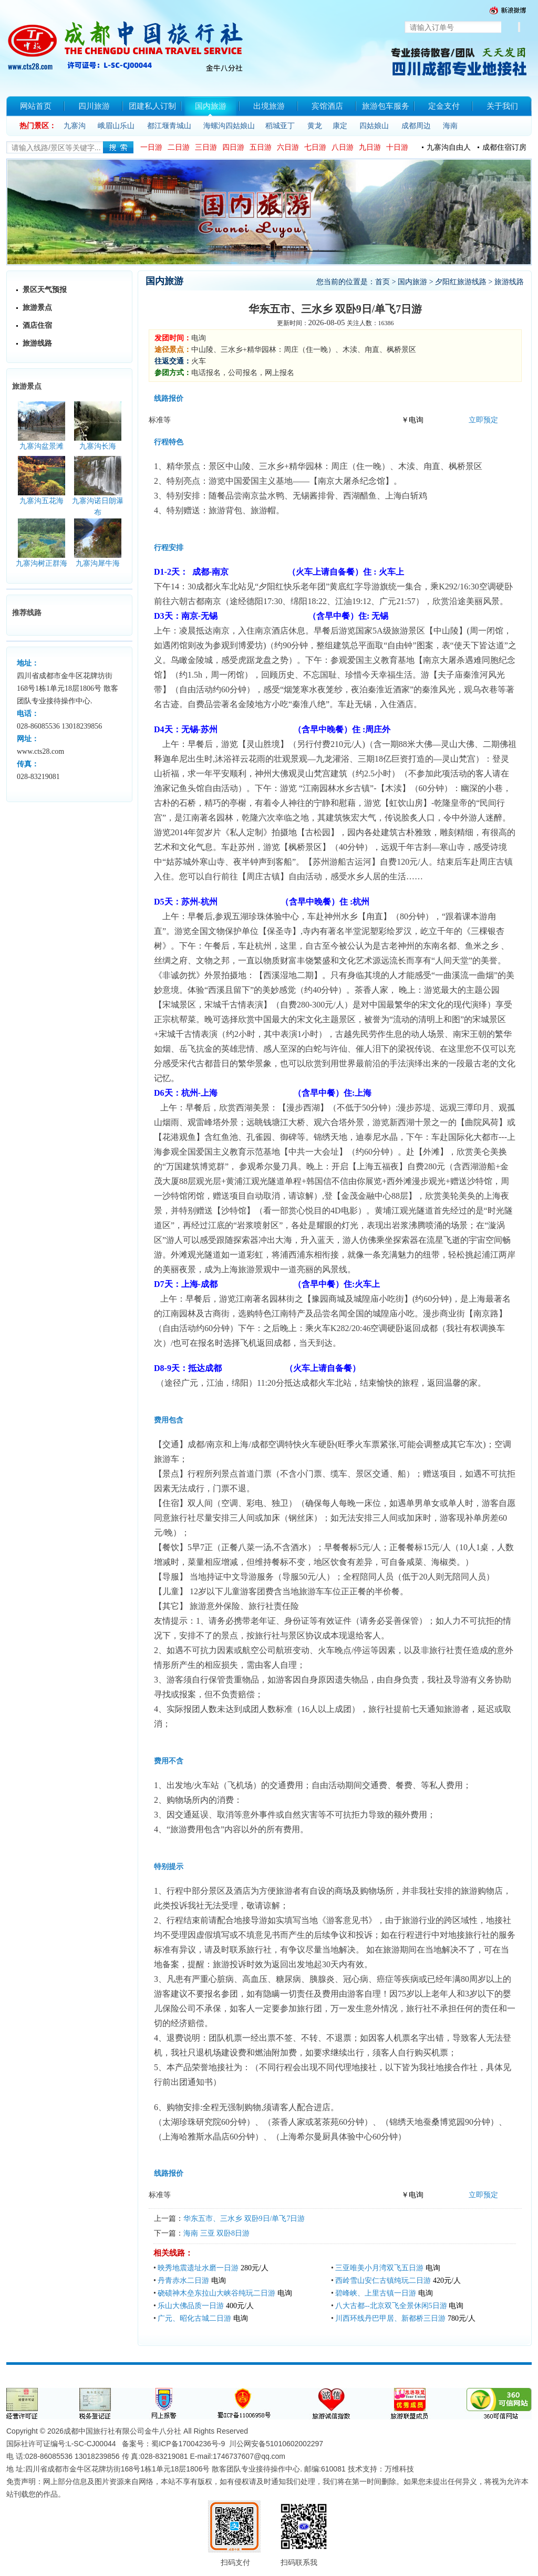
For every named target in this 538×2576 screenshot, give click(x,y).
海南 (450, 126)
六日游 (288, 147)
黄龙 (314, 126)
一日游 (151, 147)
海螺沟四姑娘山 (229, 126)
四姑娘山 (374, 126)
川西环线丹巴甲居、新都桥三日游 (390, 2318)
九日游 (370, 147)
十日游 (397, 147)
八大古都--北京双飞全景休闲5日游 (391, 2306)
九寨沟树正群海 (41, 563)
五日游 (261, 147)
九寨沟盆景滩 (41, 446)
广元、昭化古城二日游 (194, 2318)
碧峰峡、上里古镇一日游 (375, 2293)
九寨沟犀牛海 (98, 563)
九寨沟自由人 (449, 147)
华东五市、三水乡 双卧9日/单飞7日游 (244, 2218)
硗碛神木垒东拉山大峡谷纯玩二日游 (216, 2293)
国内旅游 (412, 282)
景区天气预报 (45, 290)
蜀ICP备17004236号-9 (188, 2443)
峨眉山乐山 (116, 126)
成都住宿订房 (504, 147)
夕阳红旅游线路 (461, 282)
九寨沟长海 (97, 446)
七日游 (315, 147)
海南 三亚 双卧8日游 (216, 2233)
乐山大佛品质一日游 (191, 2306)
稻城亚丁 (280, 126)
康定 (340, 126)
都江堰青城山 (169, 126)
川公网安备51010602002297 (276, 2443)
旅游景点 (37, 307)
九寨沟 (75, 126)
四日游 (233, 147)
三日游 (206, 147)
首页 (382, 282)
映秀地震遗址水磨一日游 (198, 2268)
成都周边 (416, 126)
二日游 (179, 147)
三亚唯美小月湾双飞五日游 (379, 2268)
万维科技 (399, 2469)
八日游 (343, 147)
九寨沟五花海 (41, 501)
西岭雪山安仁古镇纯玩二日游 (383, 2280)
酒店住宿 (37, 325)
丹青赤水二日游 (183, 2280)
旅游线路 (37, 343)
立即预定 (483, 420)
